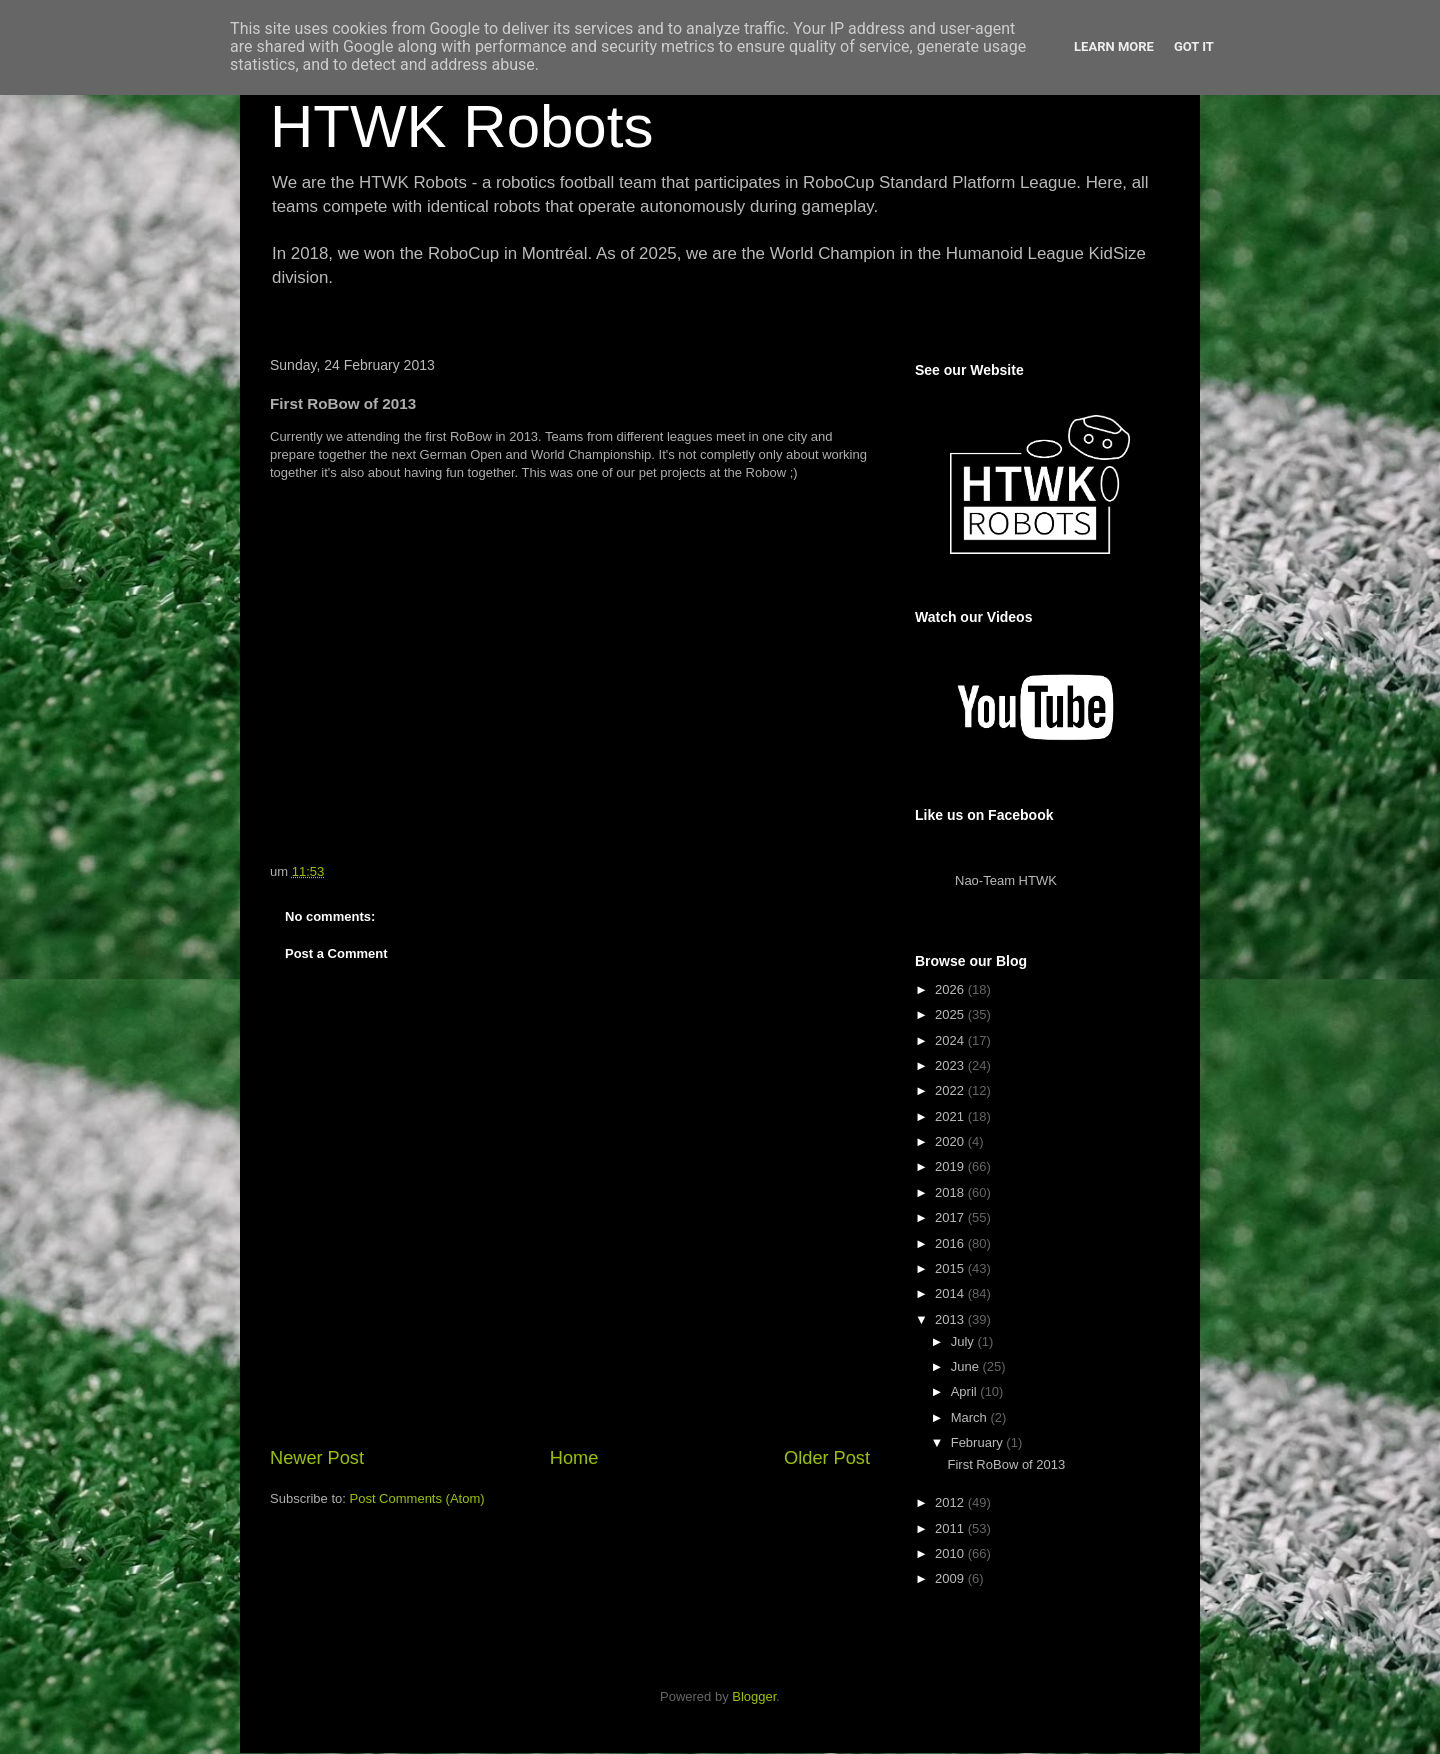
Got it (1194, 46)
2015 (951, 1268)
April (966, 1391)
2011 (951, 1528)
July (964, 1341)
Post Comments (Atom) (417, 1498)
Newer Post (317, 1458)
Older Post (827, 1458)
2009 (951, 1578)
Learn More (1114, 46)
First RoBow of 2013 (1006, 1464)
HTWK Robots (461, 126)
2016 (951, 1243)
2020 (951, 1141)
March (971, 1417)
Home (574, 1458)
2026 (951, 989)
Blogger (754, 1696)
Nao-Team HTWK (1006, 880)
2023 (951, 1065)
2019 (951, 1166)
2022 (951, 1090)
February (979, 1442)
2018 (951, 1192)
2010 (951, 1553)
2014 (951, 1293)
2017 (951, 1217)
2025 (951, 1014)
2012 (951, 1502)
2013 (951, 1319)
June (967, 1366)
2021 (951, 1116)
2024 (951, 1040)
